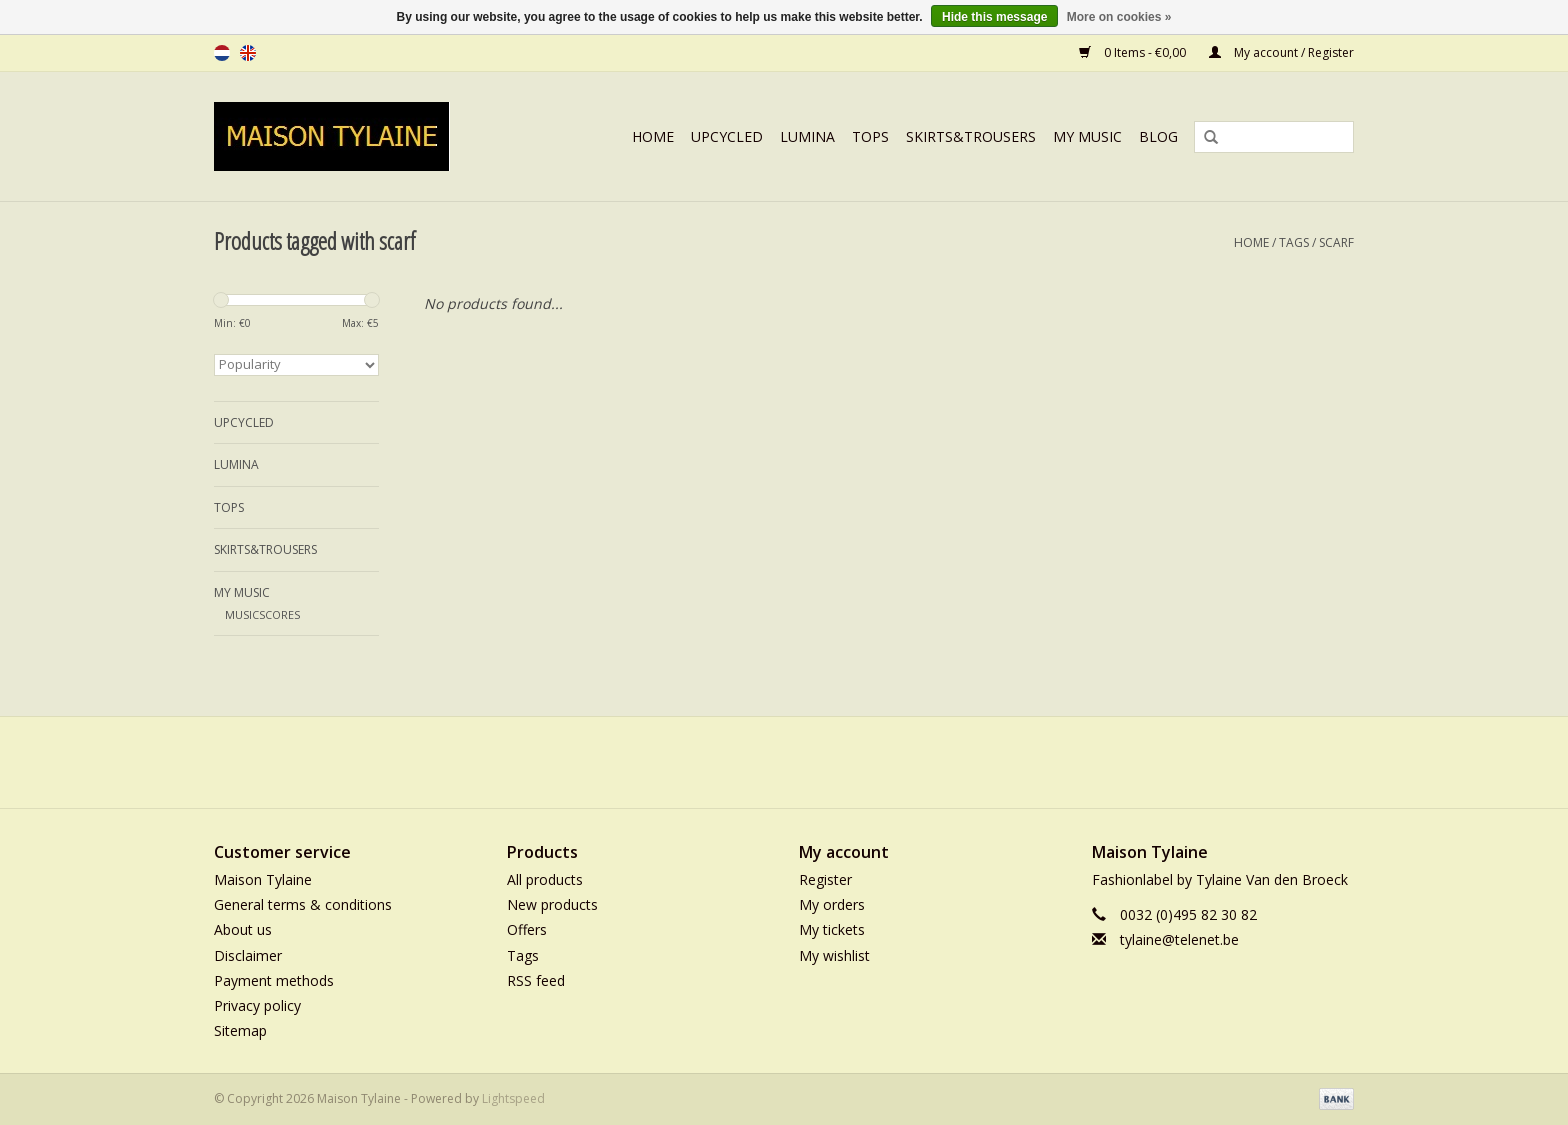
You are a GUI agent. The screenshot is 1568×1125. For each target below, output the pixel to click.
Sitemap (240, 1030)
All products (545, 879)
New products (552, 904)
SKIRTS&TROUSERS (971, 136)
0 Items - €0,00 (1134, 52)
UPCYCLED (727, 136)
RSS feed (536, 980)
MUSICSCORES (262, 614)
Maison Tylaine (263, 879)
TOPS (870, 136)
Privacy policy (257, 1005)
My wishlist (834, 955)
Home (653, 136)
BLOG (1158, 136)
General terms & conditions (303, 904)
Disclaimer (248, 955)
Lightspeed (513, 1098)
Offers (527, 929)
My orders (832, 904)
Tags (1294, 242)
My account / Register (1281, 52)
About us (243, 929)
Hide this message (994, 17)
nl (222, 53)
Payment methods (274, 980)
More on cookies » (1119, 17)
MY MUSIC (1087, 136)
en (248, 53)
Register (825, 879)
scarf (1336, 242)
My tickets (832, 929)
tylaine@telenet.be (1179, 939)
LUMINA (807, 136)
